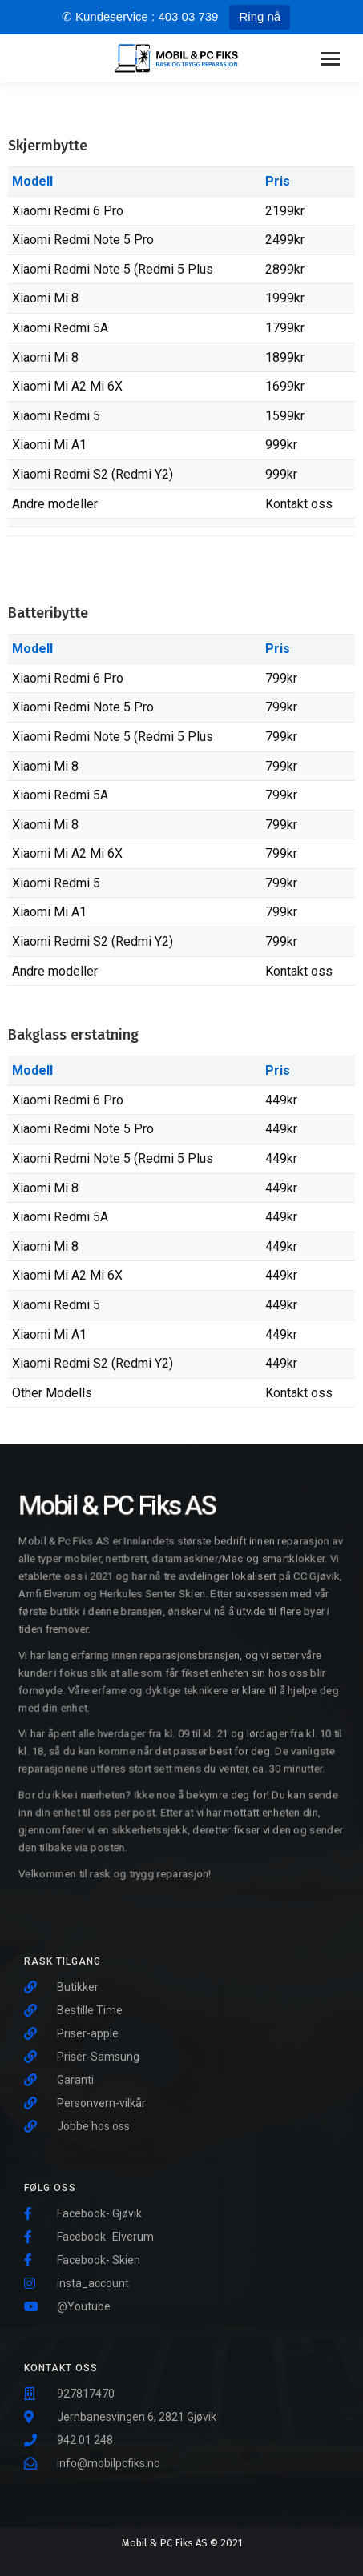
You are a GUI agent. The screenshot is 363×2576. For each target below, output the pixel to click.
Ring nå (259, 16)
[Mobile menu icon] (330, 58)
